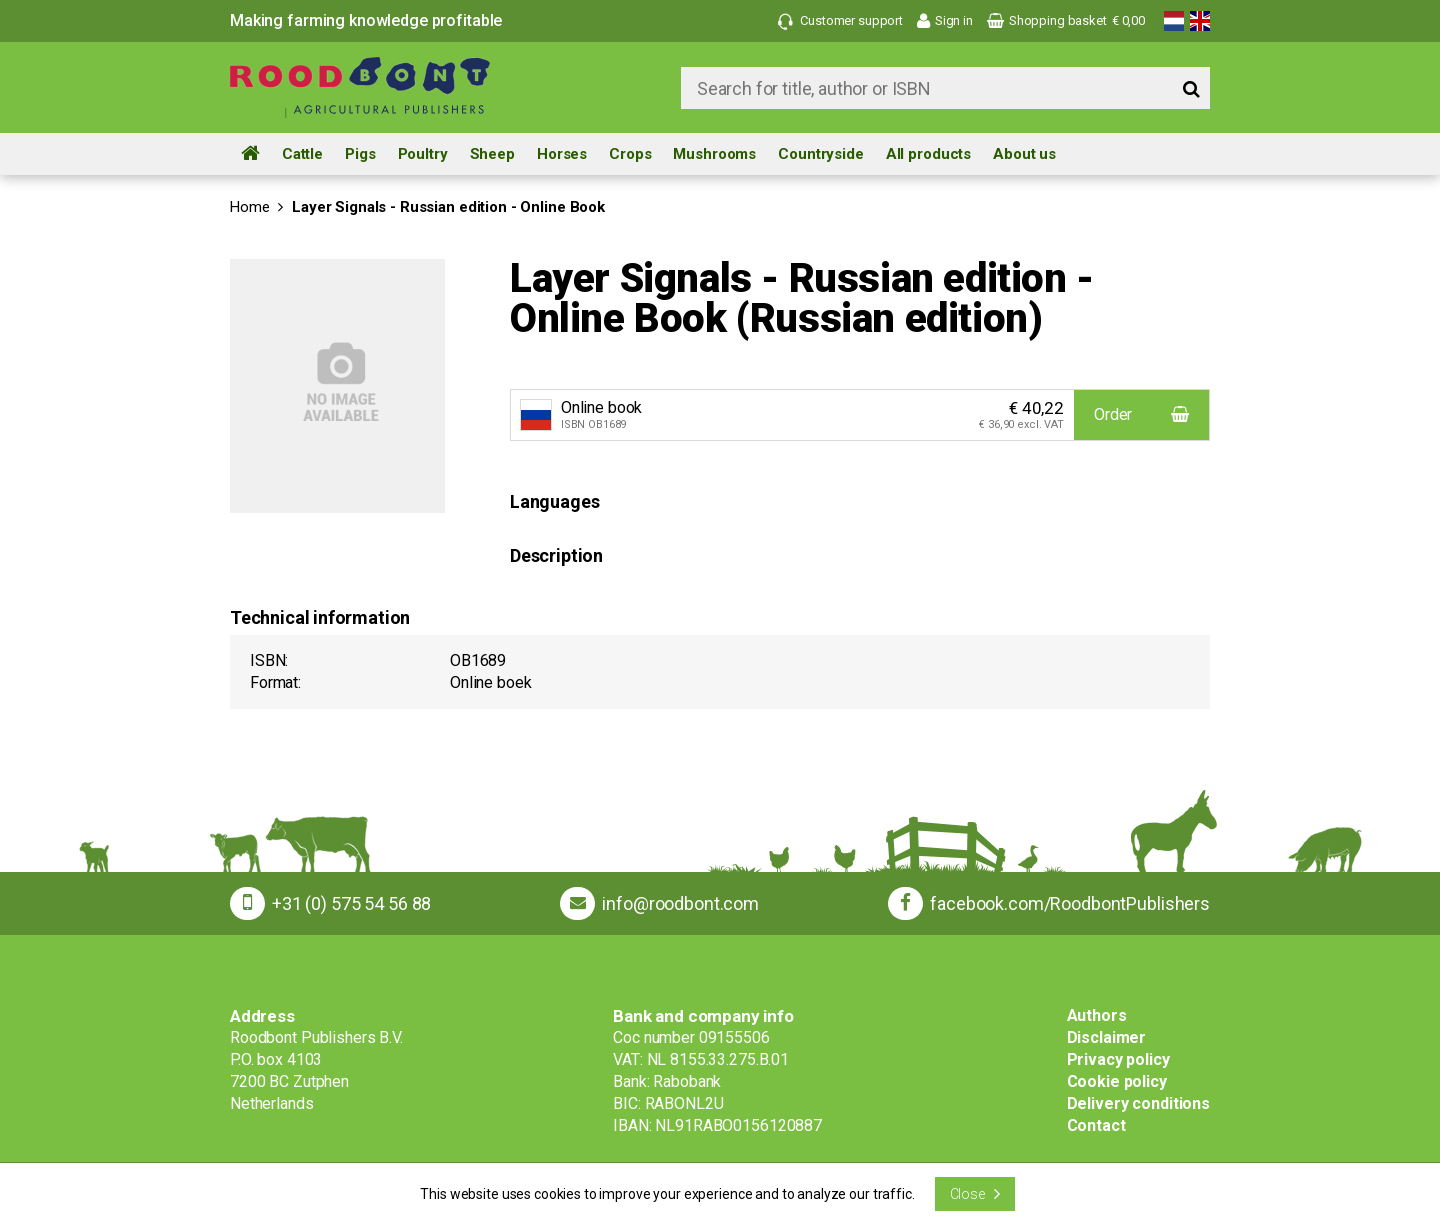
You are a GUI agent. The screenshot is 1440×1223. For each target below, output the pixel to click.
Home (249, 207)
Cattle (302, 154)
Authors (1097, 1015)
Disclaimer (1107, 1037)
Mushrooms (714, 154)
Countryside (821, 154)
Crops (630, 154)
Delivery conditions (1138, 1103)
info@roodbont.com (680, 903)
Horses (562, 154)
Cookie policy (1117, 1081)
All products (928, 154)
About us (1024, 154)
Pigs (360, 154)
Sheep (492, 154)
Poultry (423, 154)
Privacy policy (1118, 1059)
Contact (1096, 1125)
